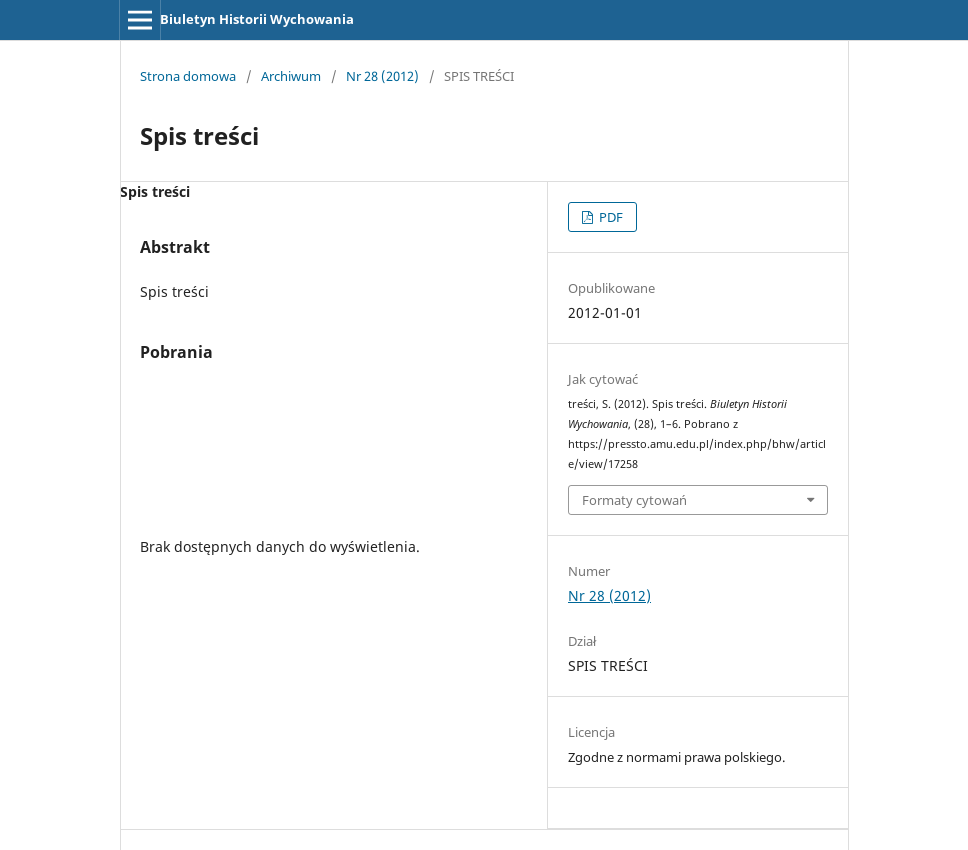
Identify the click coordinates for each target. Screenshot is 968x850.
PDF (609, 217)
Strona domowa (188, 76)
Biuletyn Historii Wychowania (257, 19)
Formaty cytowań (634, 500)
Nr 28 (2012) (382, 76)
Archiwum (291, 76)
